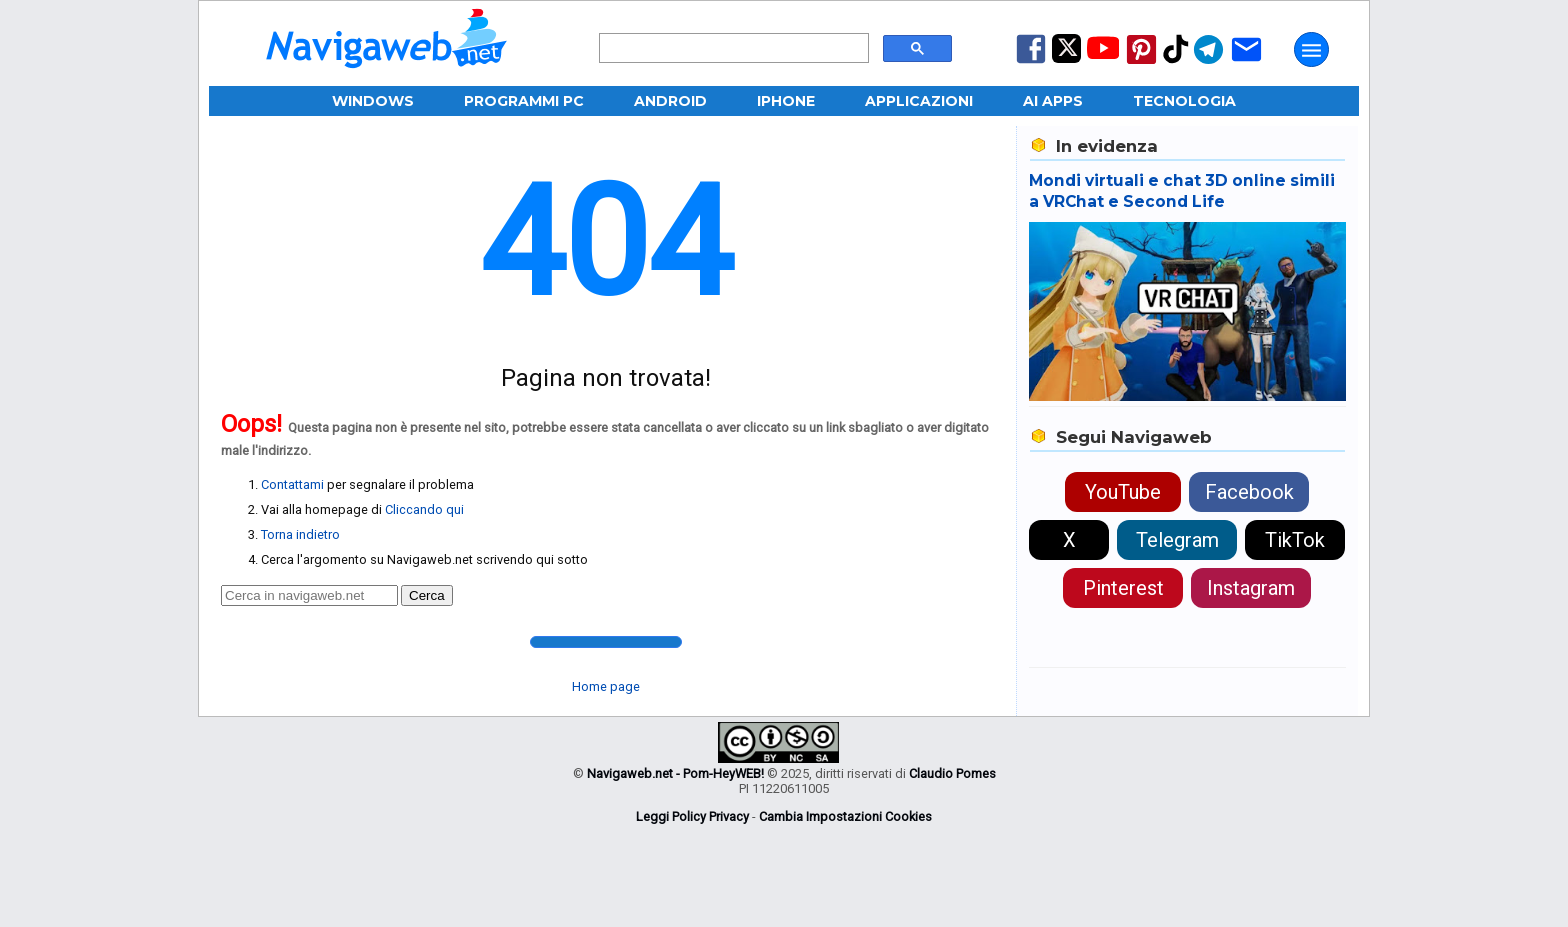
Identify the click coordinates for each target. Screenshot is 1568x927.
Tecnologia (1184, 101)
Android (670, 101)
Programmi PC (524, 101)
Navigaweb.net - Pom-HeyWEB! (675, 773)
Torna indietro (300, 534)
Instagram (1251, 588)
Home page (606, 686)
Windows (373, 101)
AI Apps (1053, 101)
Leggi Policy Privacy (692, 816)
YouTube (1123, 492)
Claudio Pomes (952, 773)
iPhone (786, 101)
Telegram (1177, 540)
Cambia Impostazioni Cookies (845, 816)
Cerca (427, 595)
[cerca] (732, 49)
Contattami (292, 484)
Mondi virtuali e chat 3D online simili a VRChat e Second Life (1182, 191)
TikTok (1295, 540)
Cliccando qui (424, 509)
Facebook (1249, 492)
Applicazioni (919, 101)
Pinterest (1123, 588)
